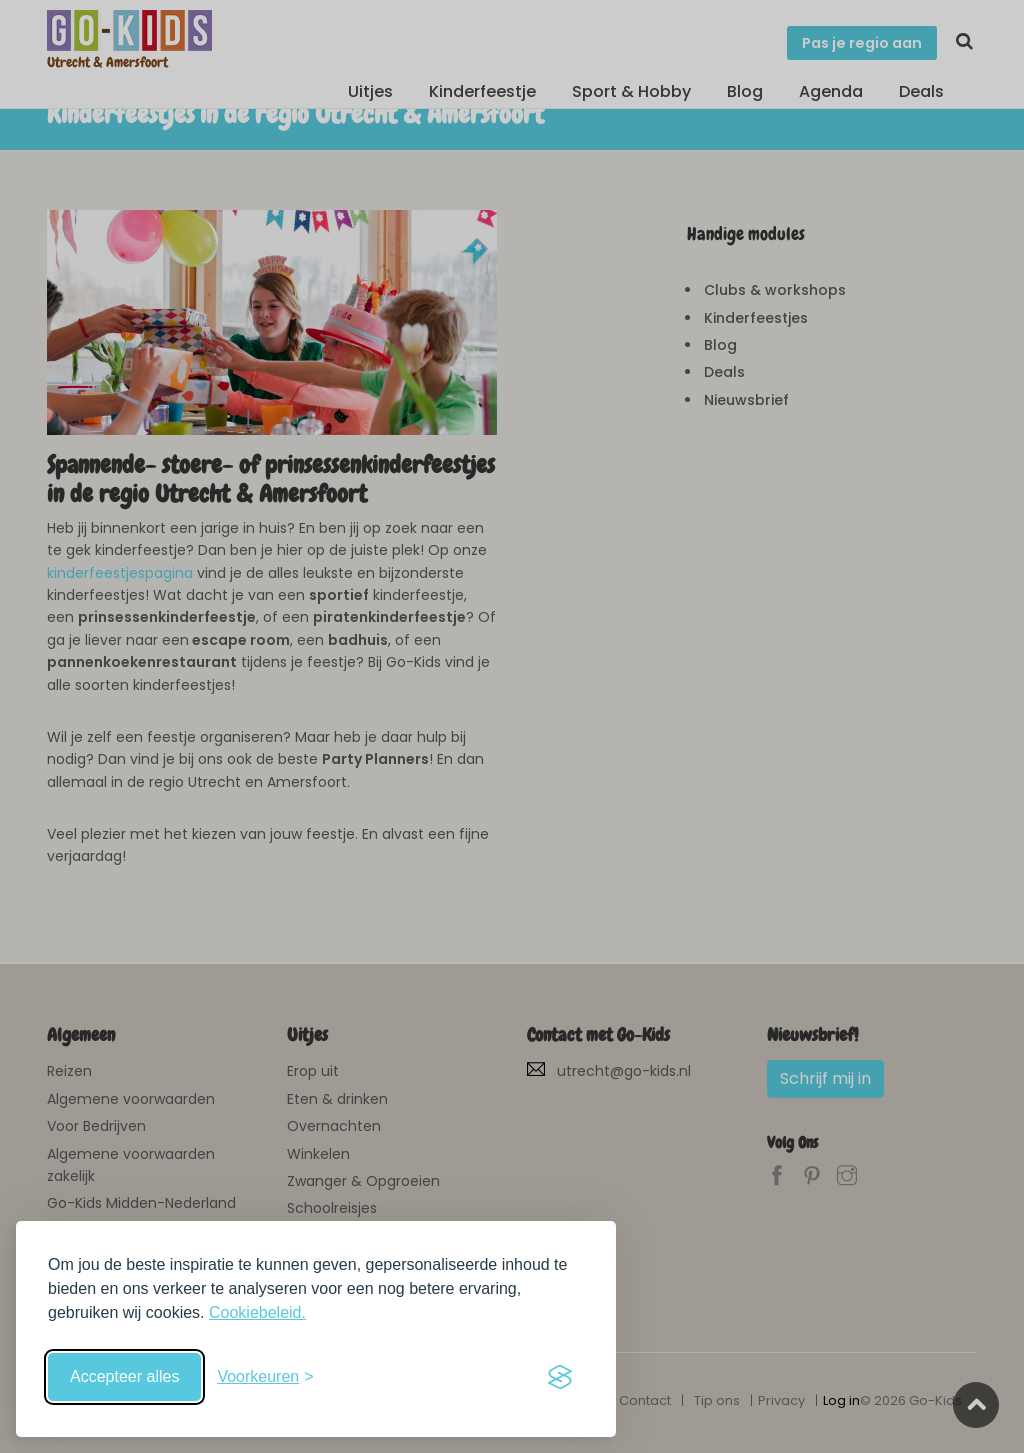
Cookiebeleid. (257, 1312)
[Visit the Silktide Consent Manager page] (560, 1377)
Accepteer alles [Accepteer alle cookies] (124, 1376)
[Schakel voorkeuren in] (265, 1377)
